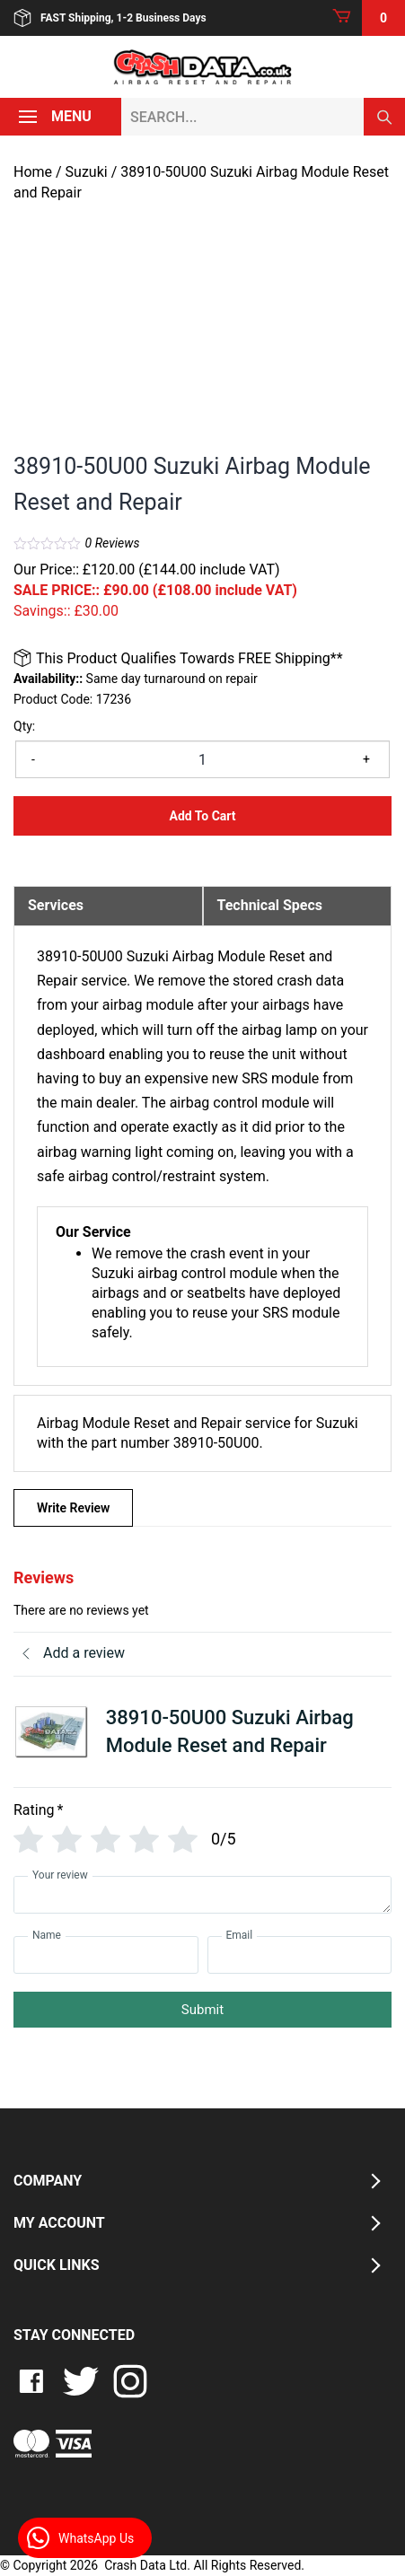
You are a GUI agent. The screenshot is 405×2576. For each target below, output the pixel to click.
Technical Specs (270, 905)
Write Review (73, 1508)
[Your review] (202, 1895)
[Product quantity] (202, 759)
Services (56, 905)
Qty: (24, 726)
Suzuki (87, 171)
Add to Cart (202, 816)
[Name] (105, 1955)
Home (32, 171)
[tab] (108, 905)
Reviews (112, 543)
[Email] (299, 1955)
